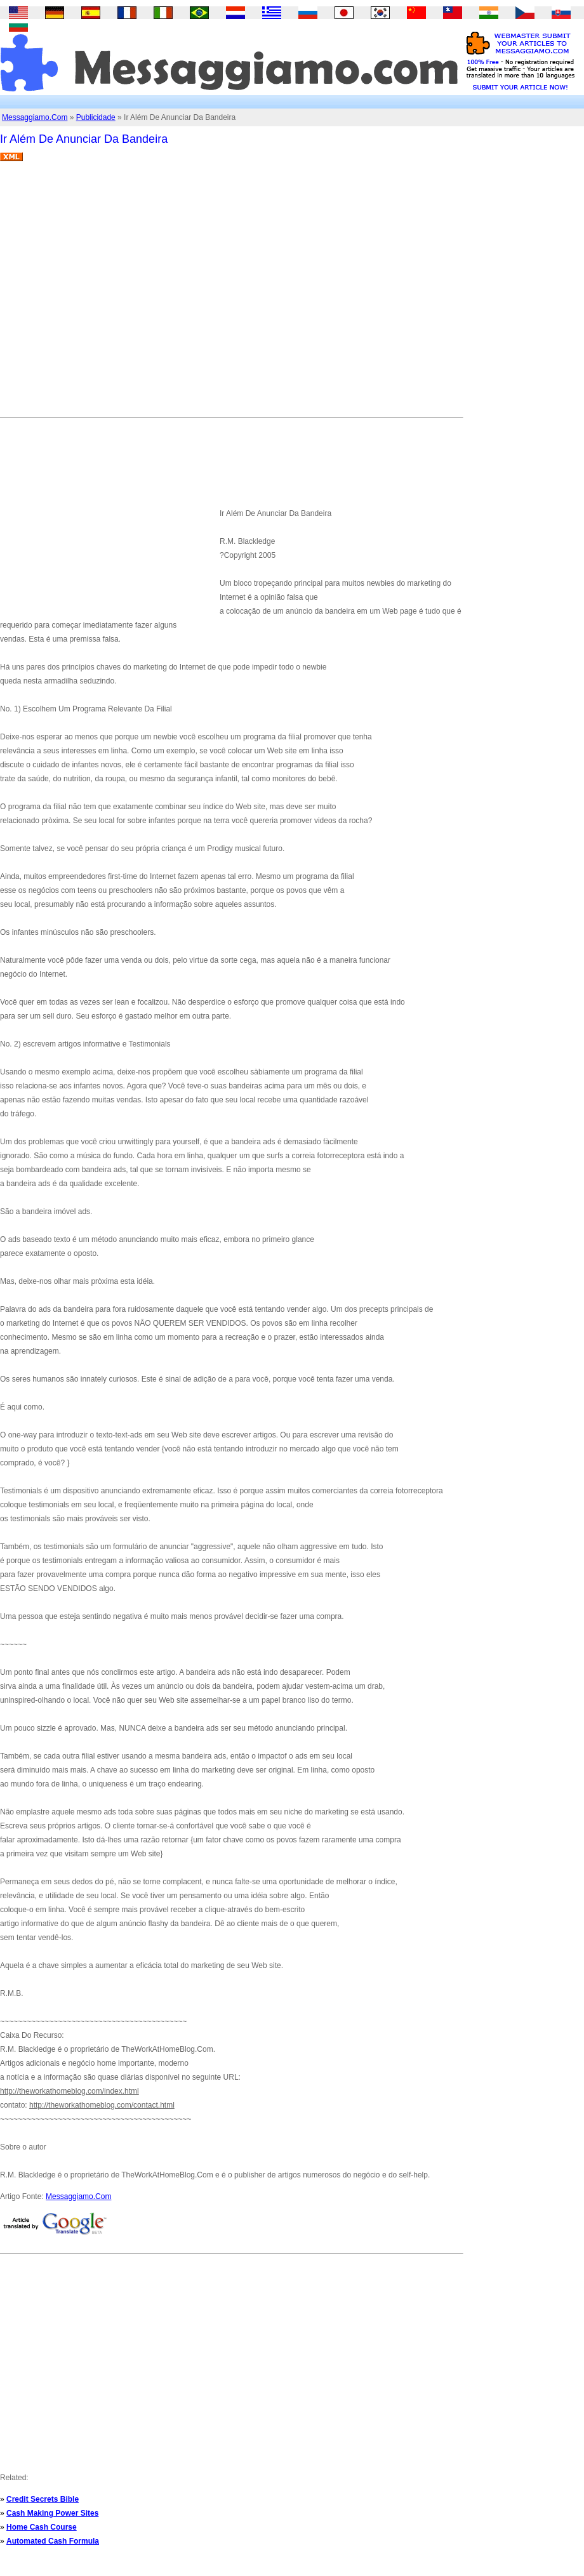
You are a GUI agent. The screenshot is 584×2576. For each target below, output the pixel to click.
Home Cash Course (41, 2527)
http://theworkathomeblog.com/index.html (69, 2091)
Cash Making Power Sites (52, 2513)
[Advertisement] (119, 294)
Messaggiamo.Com (34, 117)
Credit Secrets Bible (42, 2499)
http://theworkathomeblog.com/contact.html (102, 2105)
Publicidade (96, 117)
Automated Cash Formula (52, 2541)
